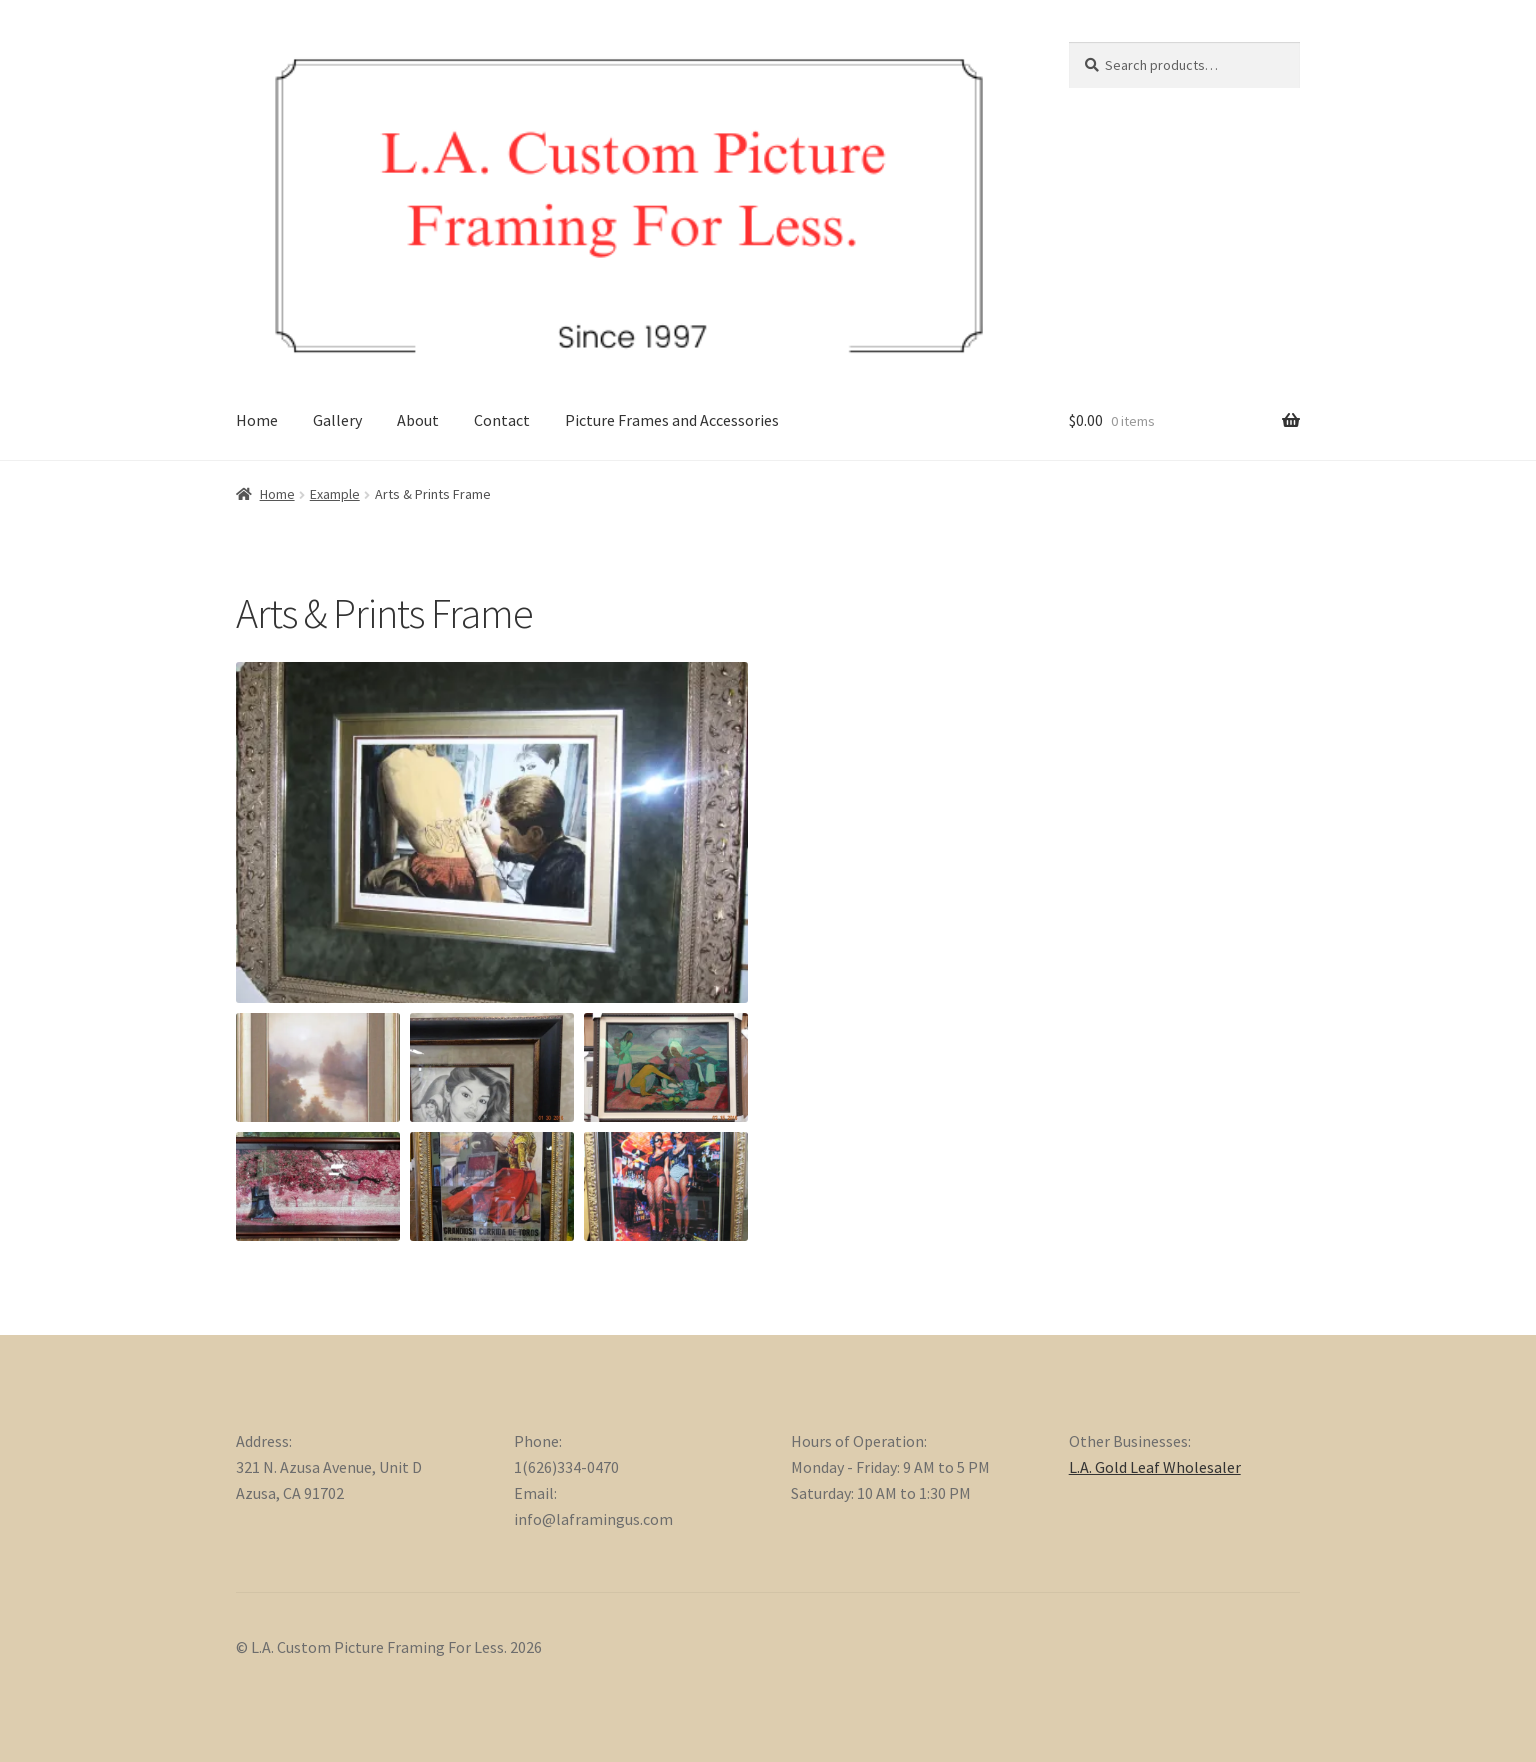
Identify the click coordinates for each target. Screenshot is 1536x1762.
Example (335, 494)
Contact (502, 420)
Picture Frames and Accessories (672, 420)
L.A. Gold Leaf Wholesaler (1155, 1467)
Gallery (337, 420)
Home (257, 420)
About (418, 420)
